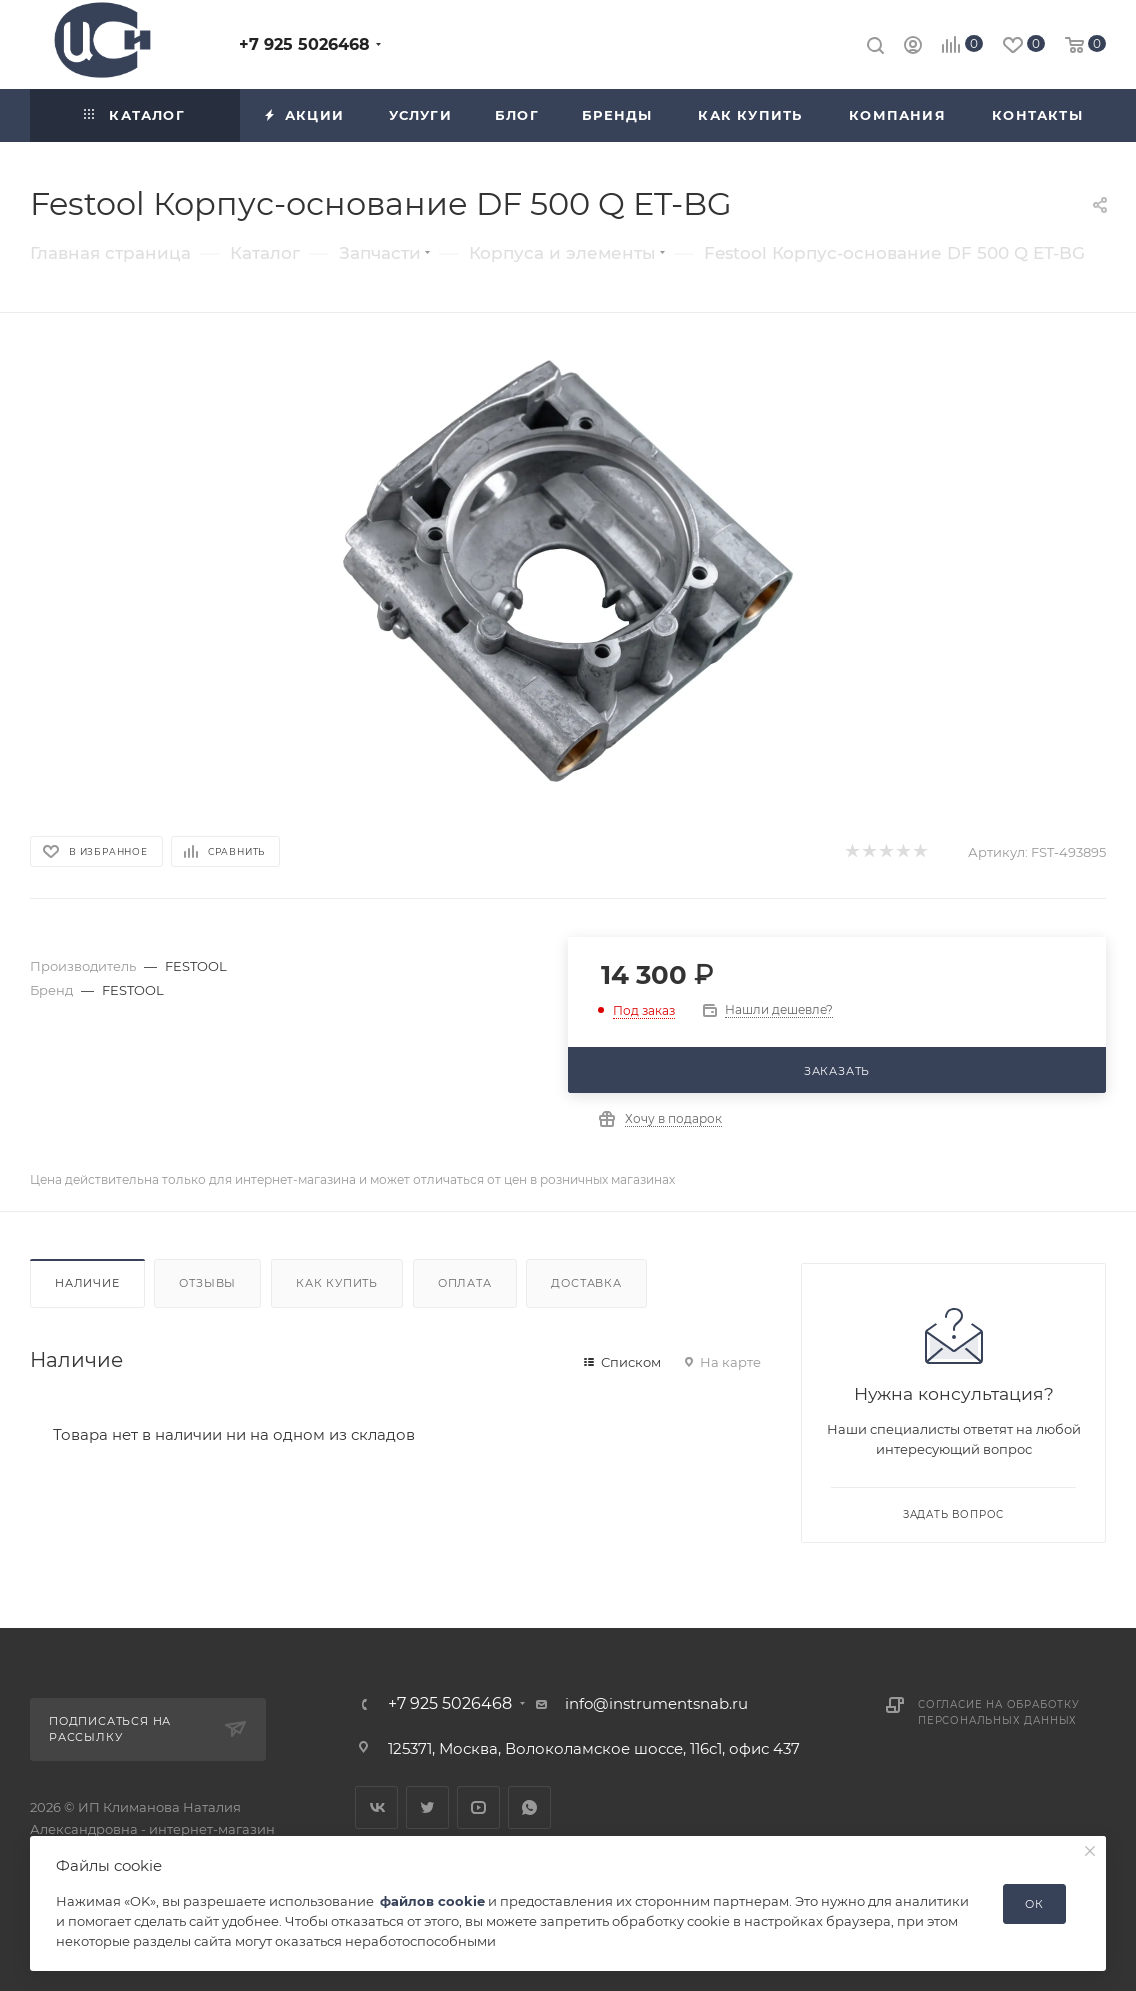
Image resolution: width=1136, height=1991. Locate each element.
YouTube (478, 1807)
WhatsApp (529, 1807)
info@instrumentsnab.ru (656, 1703)
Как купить (337, 1283)
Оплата (465, 1283)
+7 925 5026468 (304, 44)
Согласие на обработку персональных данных (999, 1712)
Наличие (87, 1283)
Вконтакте (376, 1807)
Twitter (427, 1807)
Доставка (586, 1283)
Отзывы (207, 1283)
